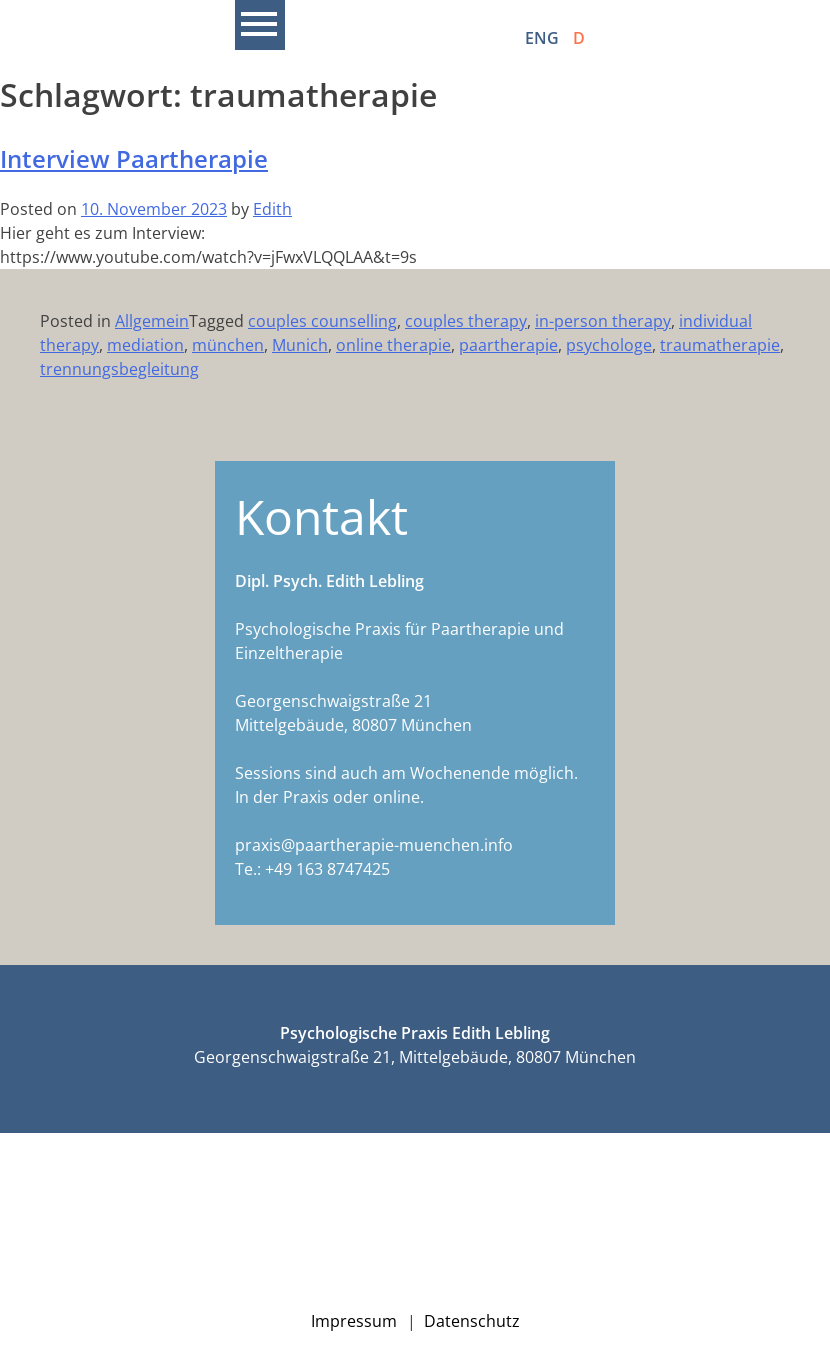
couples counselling (322, 321)
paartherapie (508, 345)
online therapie (393, 345)
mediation (145, 345)
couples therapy (466, 321)
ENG (542, 38)
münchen (228, 345)
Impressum (354, 1321)
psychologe (609, 345)
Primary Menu (260, 25)
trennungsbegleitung (119, 369)
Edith (272, 209)
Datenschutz (472, 1321)
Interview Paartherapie (134, 158)
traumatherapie (720, 345)
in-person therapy (603, 321)
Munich (300, 345)
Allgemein (152, 321)
